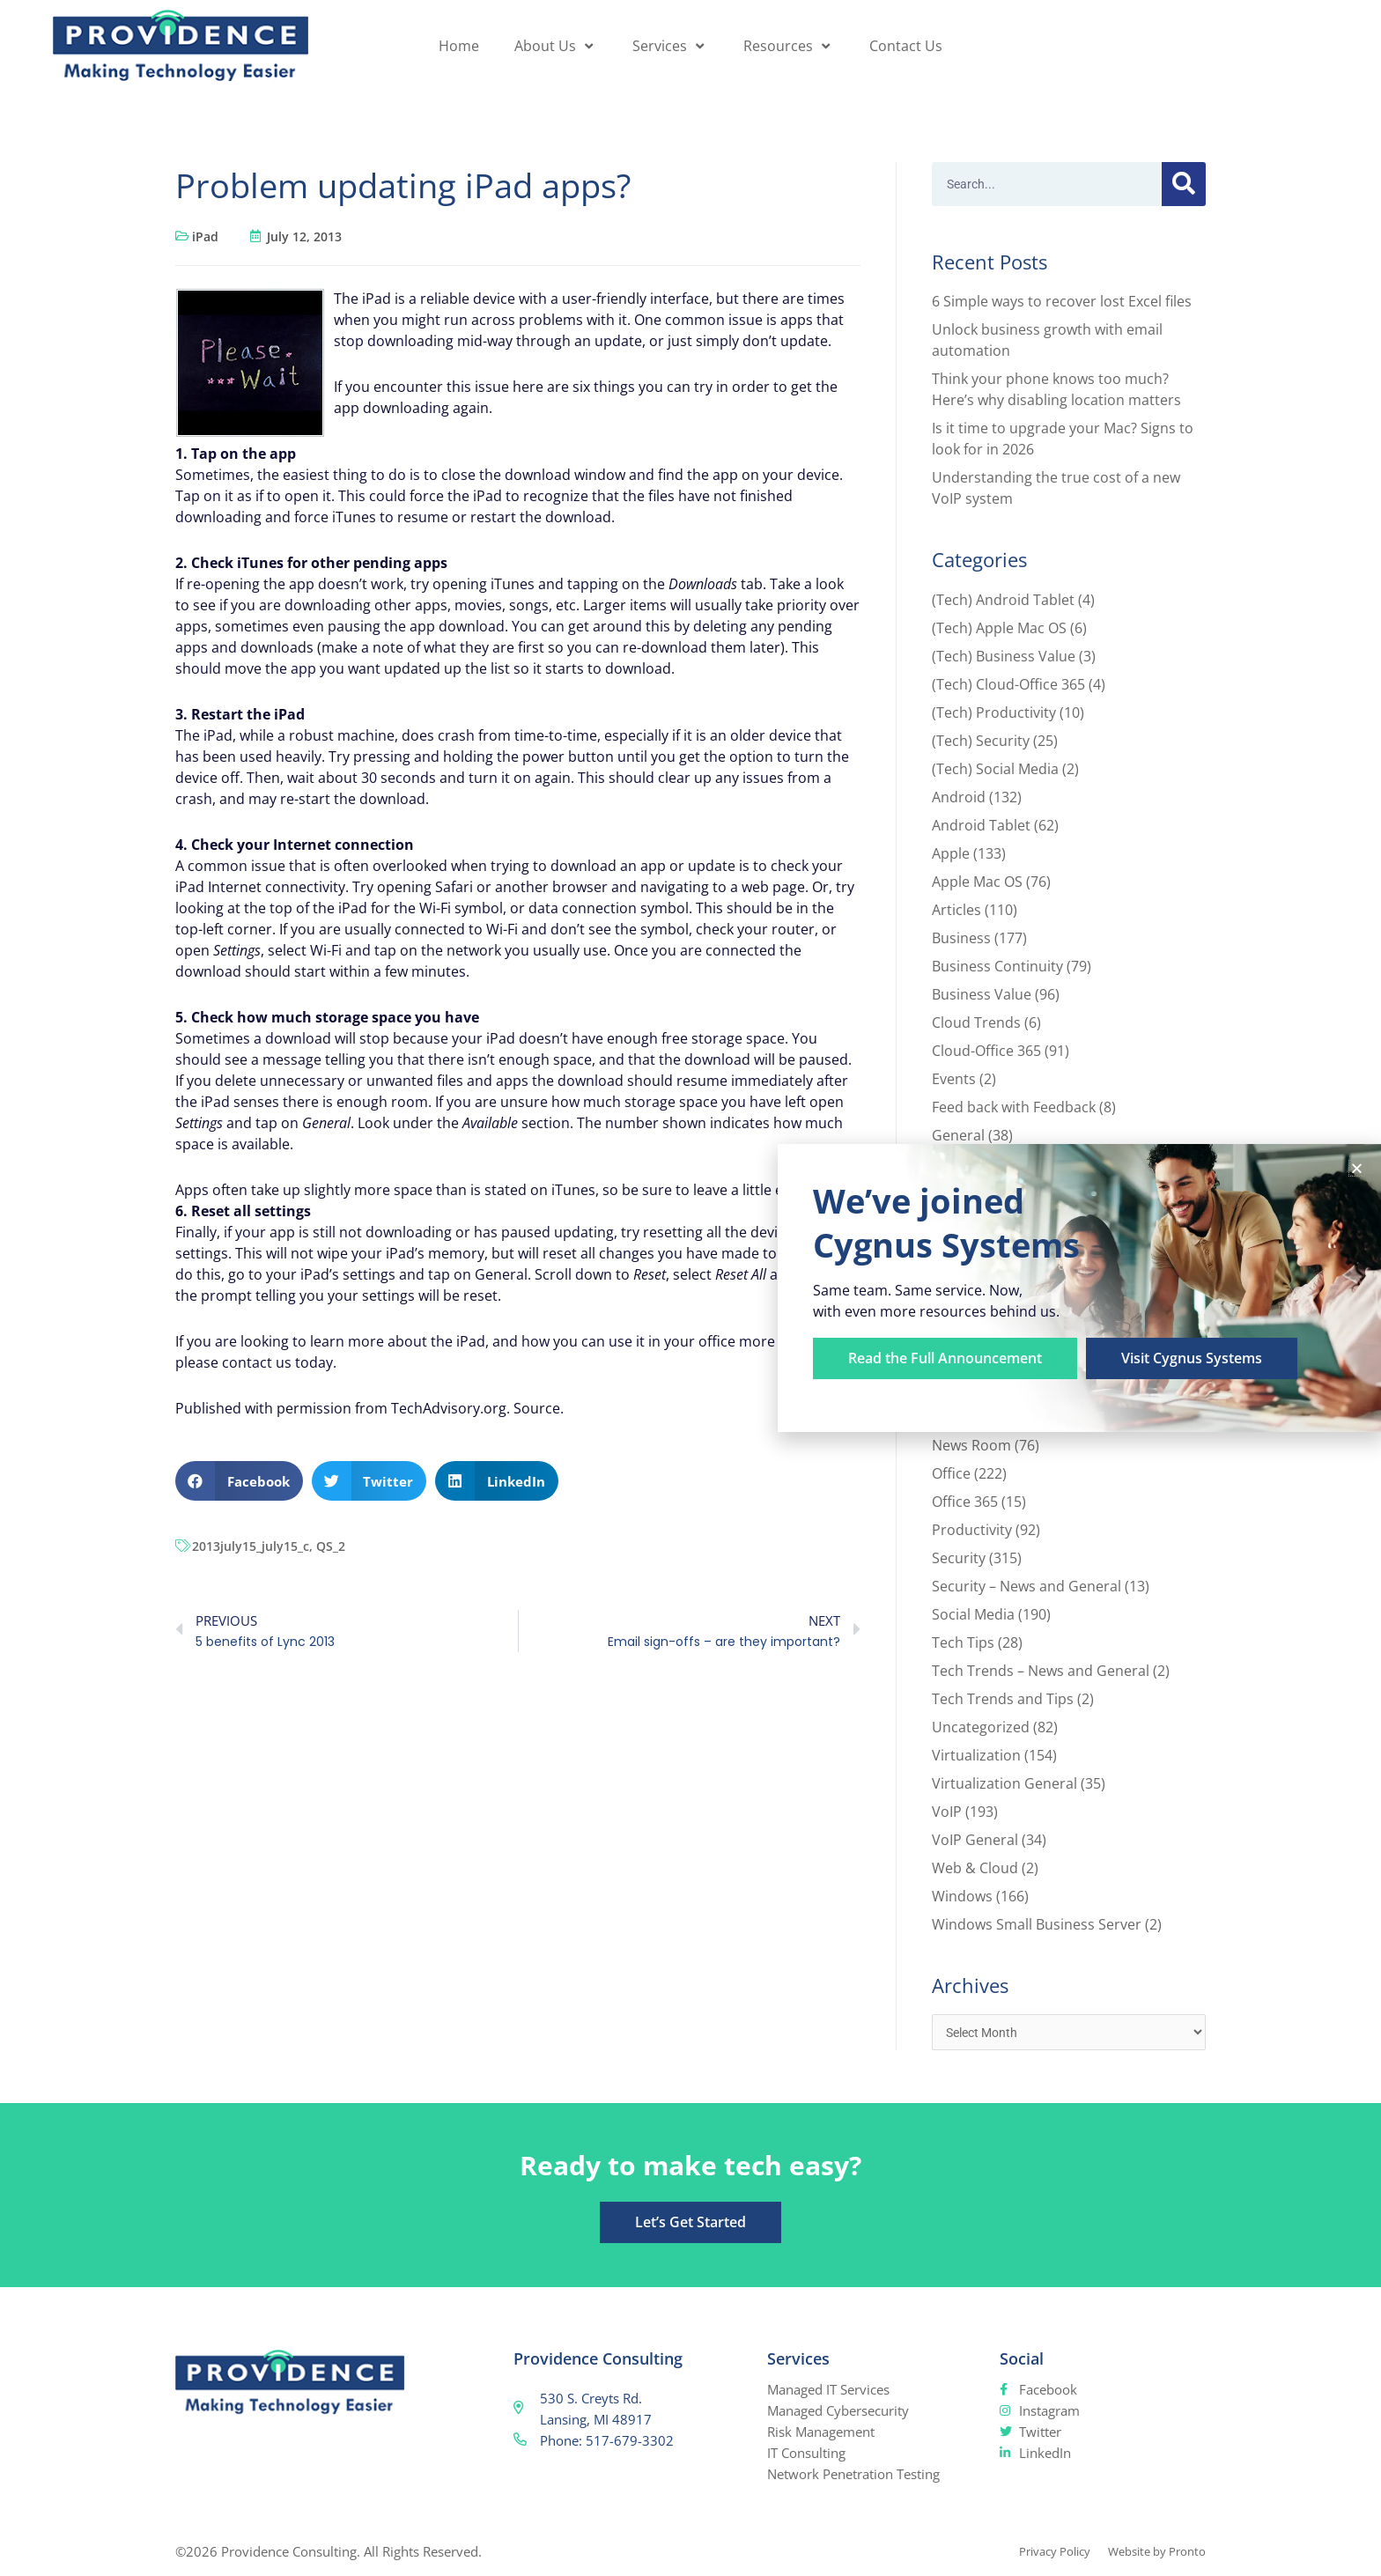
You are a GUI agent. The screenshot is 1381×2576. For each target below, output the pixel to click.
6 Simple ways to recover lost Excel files (1062, 301)
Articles (956, 909)
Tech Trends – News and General (1040, 1670)
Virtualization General (1004, 1783)
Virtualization (976, 1755)
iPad (205, 236)
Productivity (972, 1529)
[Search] (1184, 184)
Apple (951, 853)
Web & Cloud (975, 1868)
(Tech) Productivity (994, 712)
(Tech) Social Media (995, 769)
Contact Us (905, 45)
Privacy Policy (1034, 2553)
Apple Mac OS (977, 881)
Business (961, 938)
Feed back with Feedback (1014, 1107)
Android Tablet (981, 825)
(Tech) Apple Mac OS (999, 628)
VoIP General (975, 1839)
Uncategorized (981, 1727)
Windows (962, 1896)
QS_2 (330, 1546)
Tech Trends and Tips (1003, 1699)
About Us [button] (555, 45)
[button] (239, 1481)
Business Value (981, 994)
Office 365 (965, 1501)
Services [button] (670, 45)
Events (954, 1079)
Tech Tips (963, 1642)
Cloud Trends (976, 1022)
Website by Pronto (1150, 2553)
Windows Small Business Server (1036, 1924)
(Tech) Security (981, 740)
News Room (971, 1445)
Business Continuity (997, 966)
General (958, 1135)
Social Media (973, 1614)
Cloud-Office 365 (986, 1050)
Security (959, 1558)
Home (459, 45)
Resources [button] (788, 45)
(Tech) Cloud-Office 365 (1008, 684)
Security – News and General (1026, 1586)
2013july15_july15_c (250, 1546)
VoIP (947, 1811)
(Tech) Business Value (1003, 656)
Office (951, 1473)
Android (959, 797)
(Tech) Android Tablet (1003, 599)
